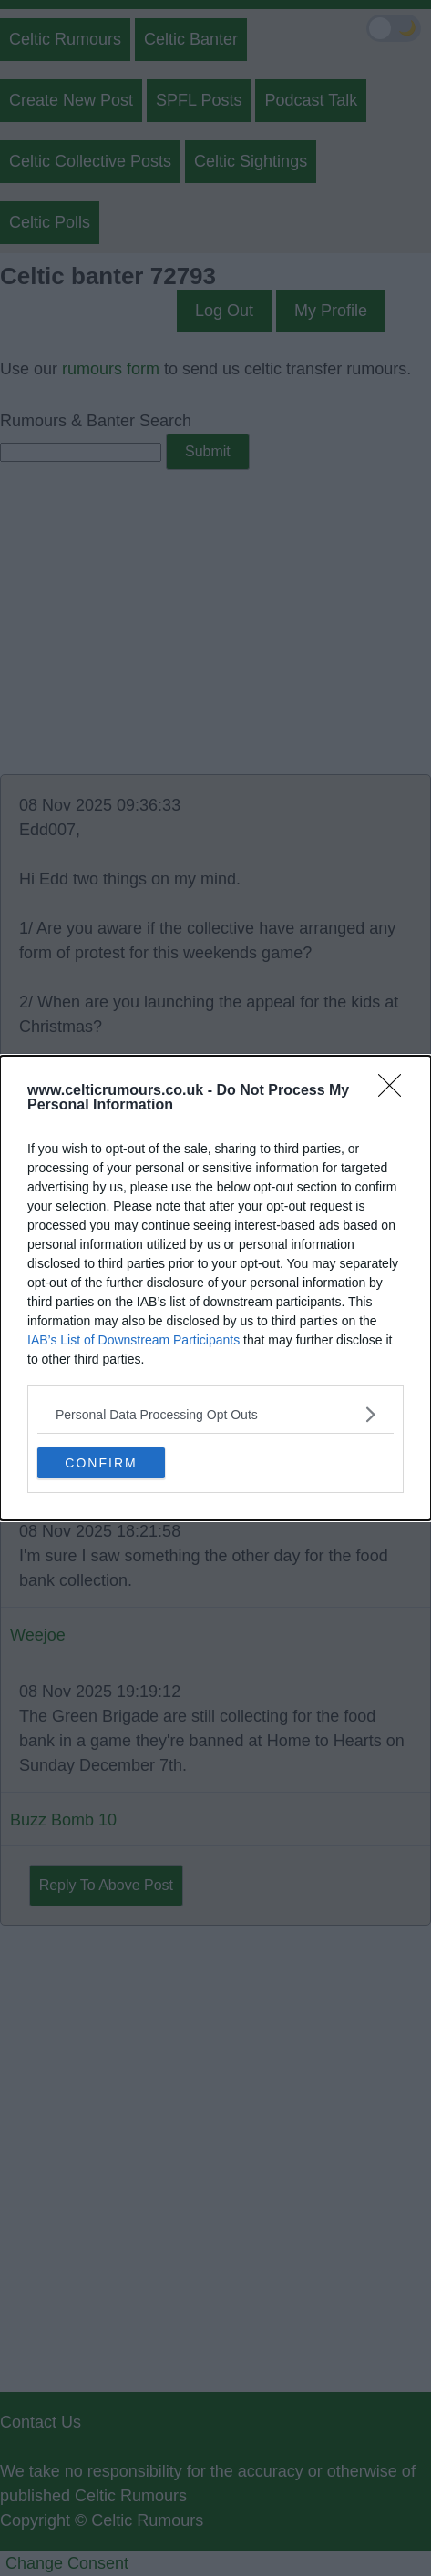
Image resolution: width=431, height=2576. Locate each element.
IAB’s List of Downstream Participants (133, 1340)
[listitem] (215, 1414)
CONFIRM (101, 1462)
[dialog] (215, 1288)
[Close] (395, 1091)
